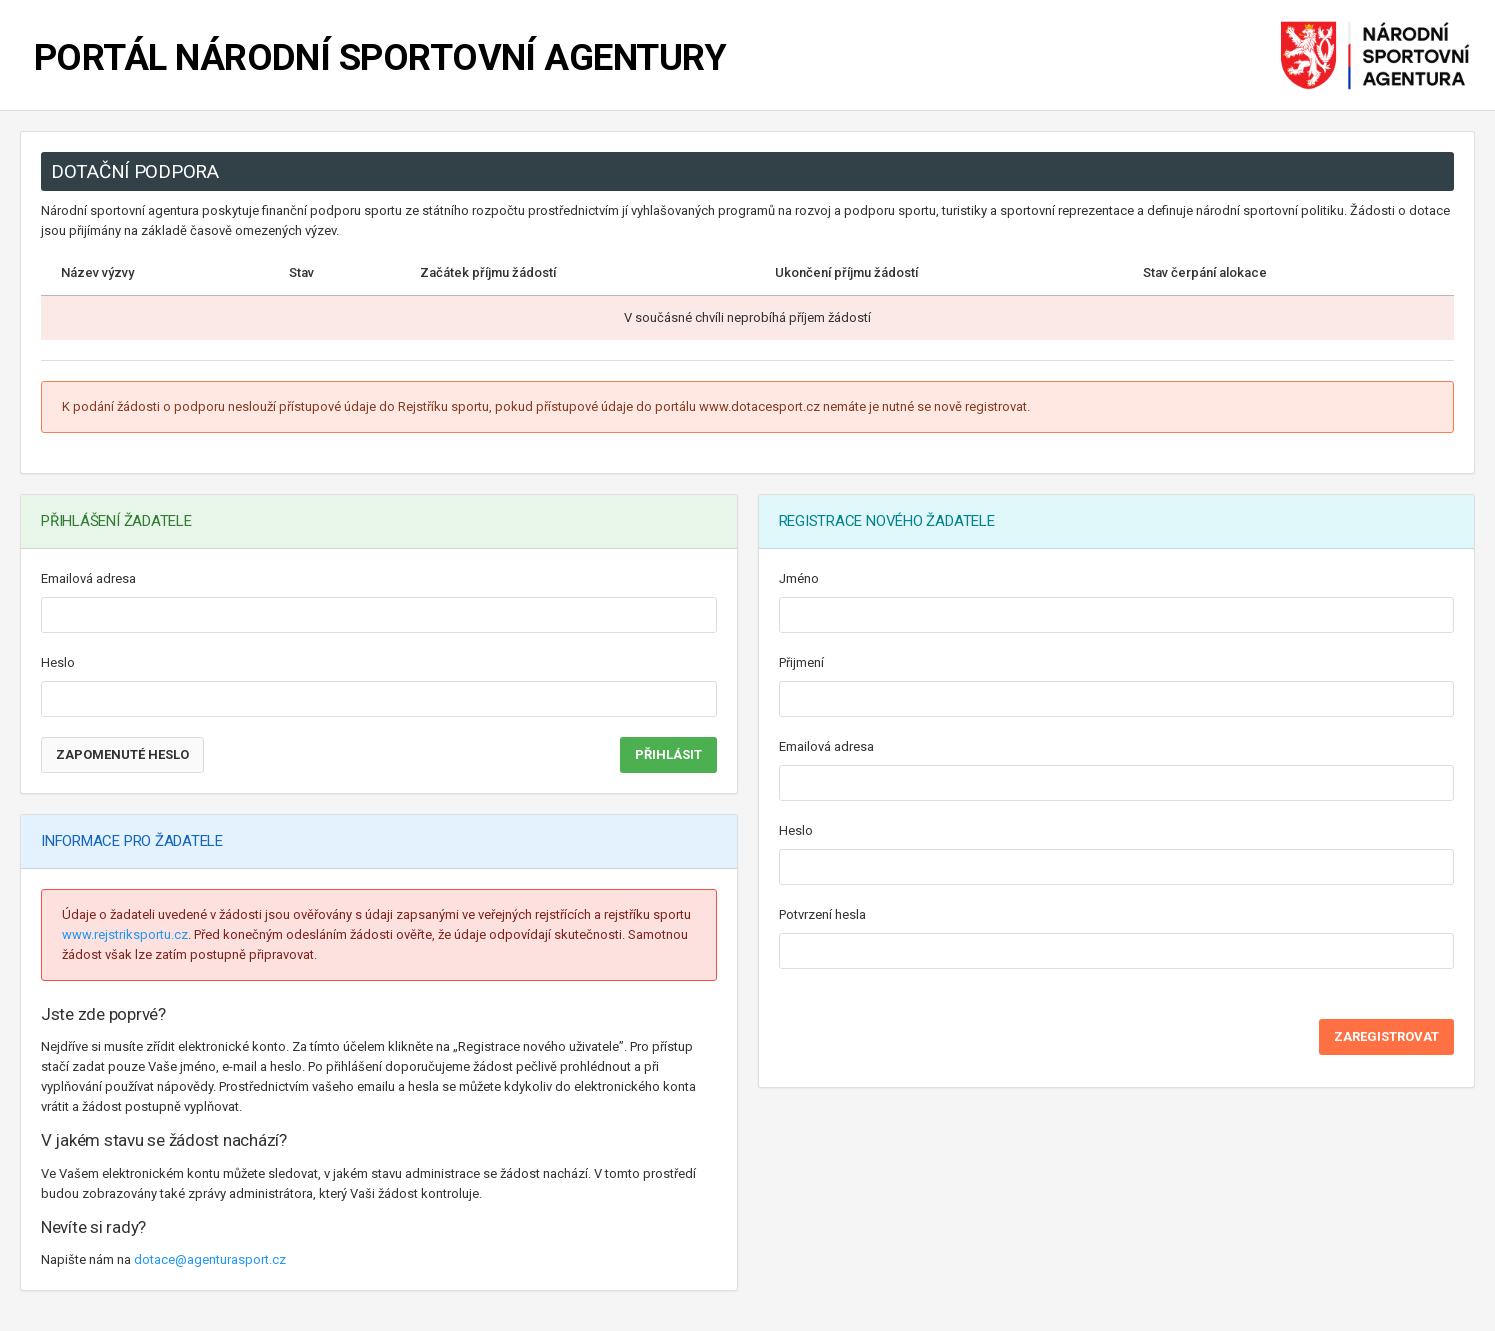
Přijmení (801, 662)
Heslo (58, 662)
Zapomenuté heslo (122, 754)
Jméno (799, 578)
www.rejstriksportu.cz (125, 934)
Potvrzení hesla (822, 914)
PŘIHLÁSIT (668, 754)
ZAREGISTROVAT (1386, 1036)
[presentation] (931, 1028)
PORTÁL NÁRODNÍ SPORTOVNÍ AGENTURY (380, 57)
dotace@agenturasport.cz (210, 1259)
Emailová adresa (88, 578)
